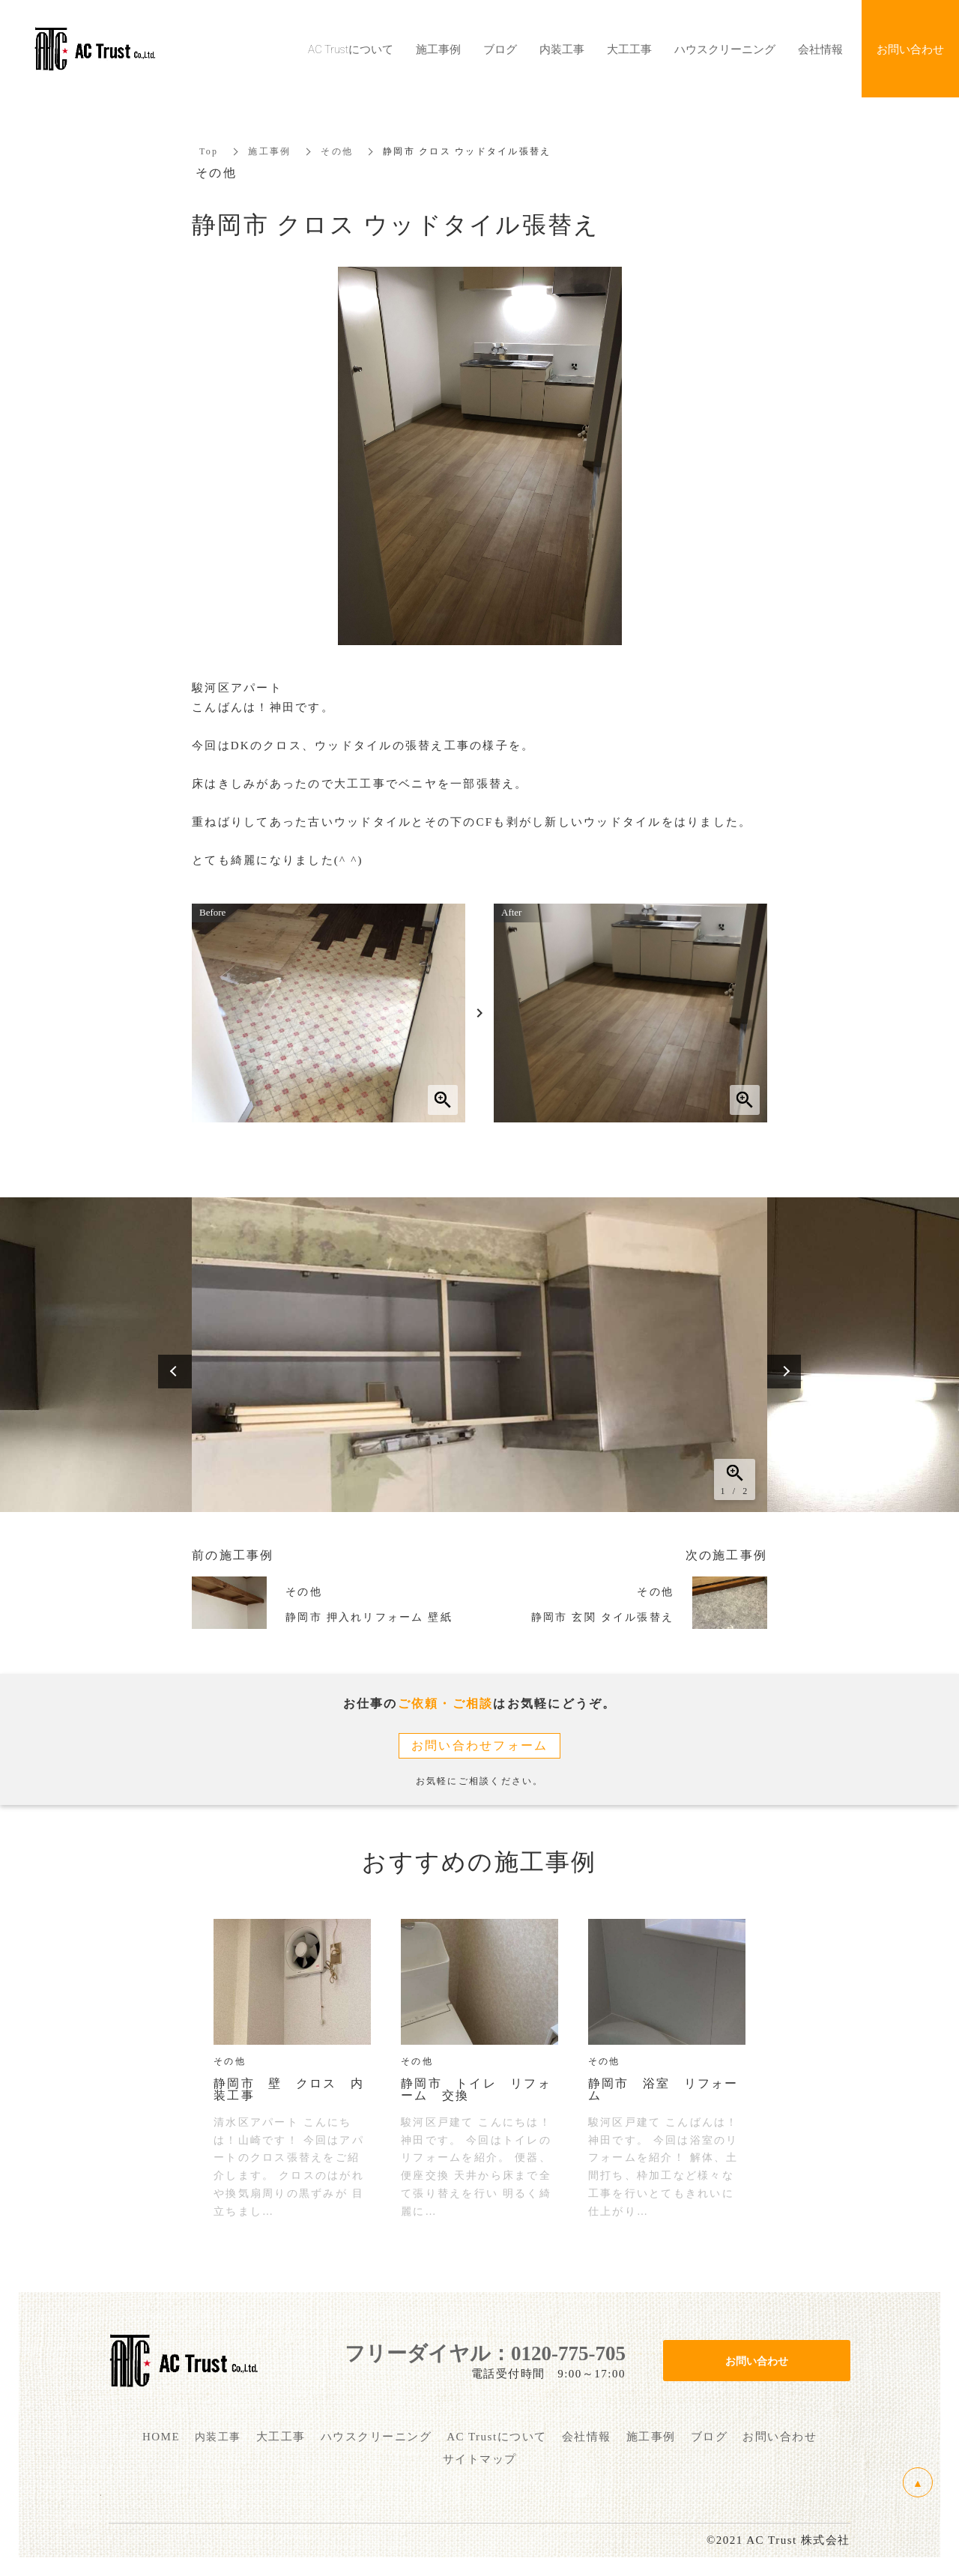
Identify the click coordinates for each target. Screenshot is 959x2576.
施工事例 (269, 151)
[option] (479, 1354)
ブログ (500, 48)
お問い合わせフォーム (479, 1745)
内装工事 (561, 48)
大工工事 (629, 48)
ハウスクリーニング (724, 48)
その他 (337, 151)
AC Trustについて (350, 48)
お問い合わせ (756, 2360)
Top (208, 151)
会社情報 (820, 48)
